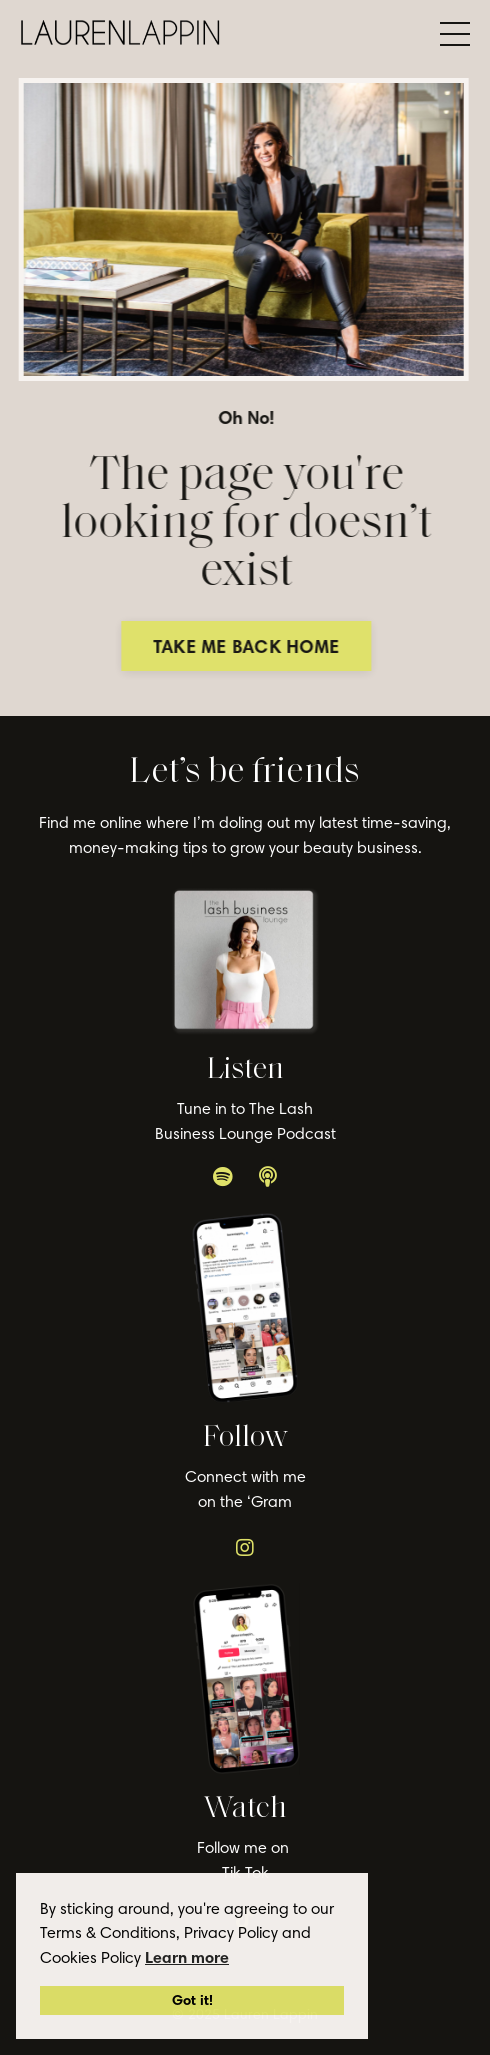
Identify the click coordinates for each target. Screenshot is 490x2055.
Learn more (187, 1957)
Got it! (192, 2000)
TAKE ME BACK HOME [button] (249, 646)
